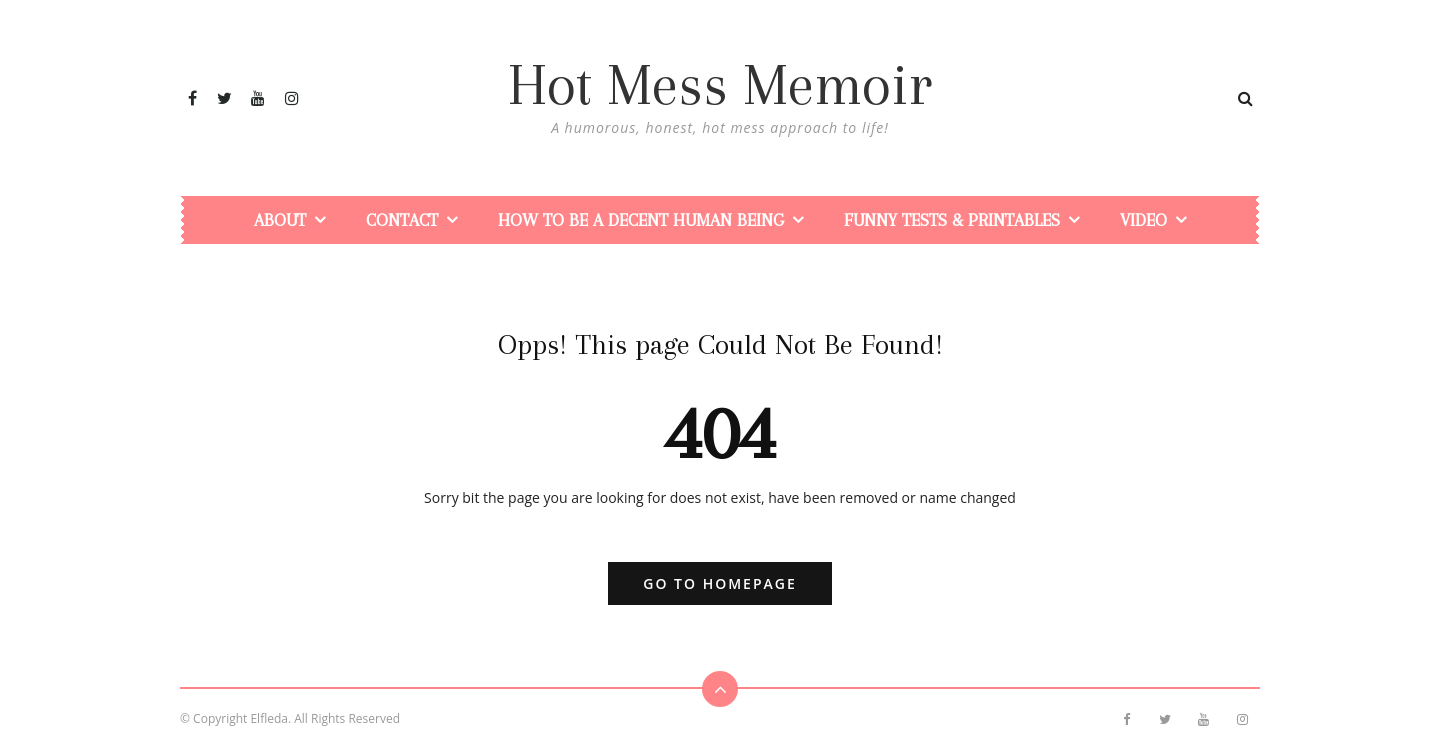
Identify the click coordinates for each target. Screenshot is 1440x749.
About (280, 220)
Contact (402, 220)
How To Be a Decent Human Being (641, 220)
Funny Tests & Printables (952, 220)
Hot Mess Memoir (720, 85)
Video (1143, 220)
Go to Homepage (719, 583)
